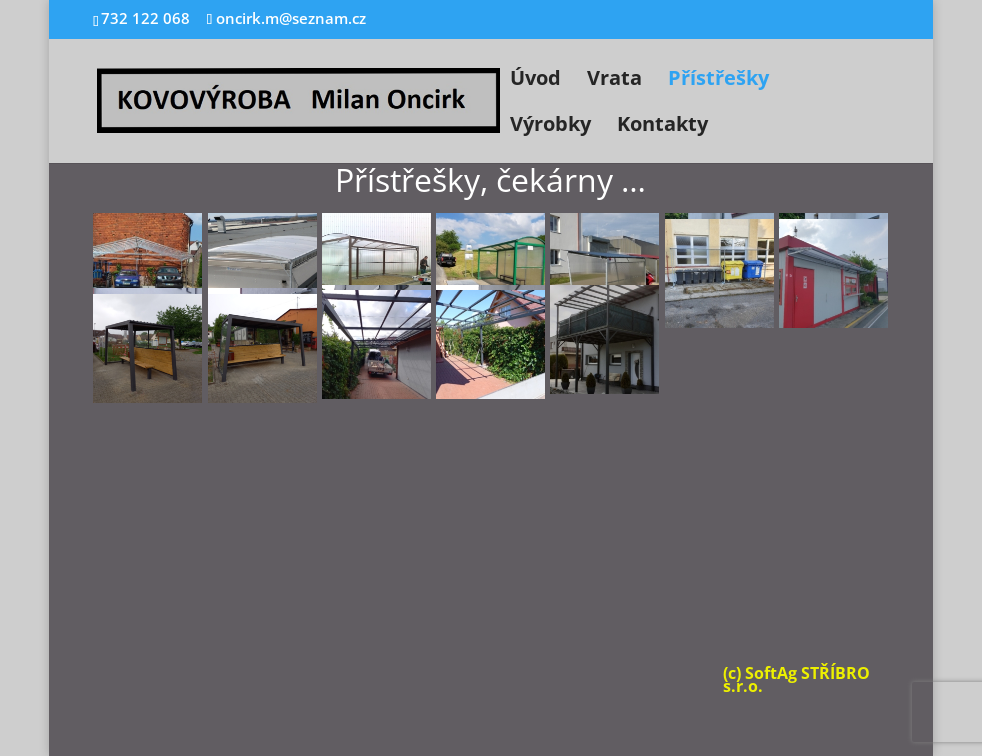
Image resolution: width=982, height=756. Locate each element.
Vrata (614, 81)
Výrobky (550, 127)
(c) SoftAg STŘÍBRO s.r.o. (796, 679)
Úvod (535, 81)
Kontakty (662, 127)
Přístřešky (718, 81)
